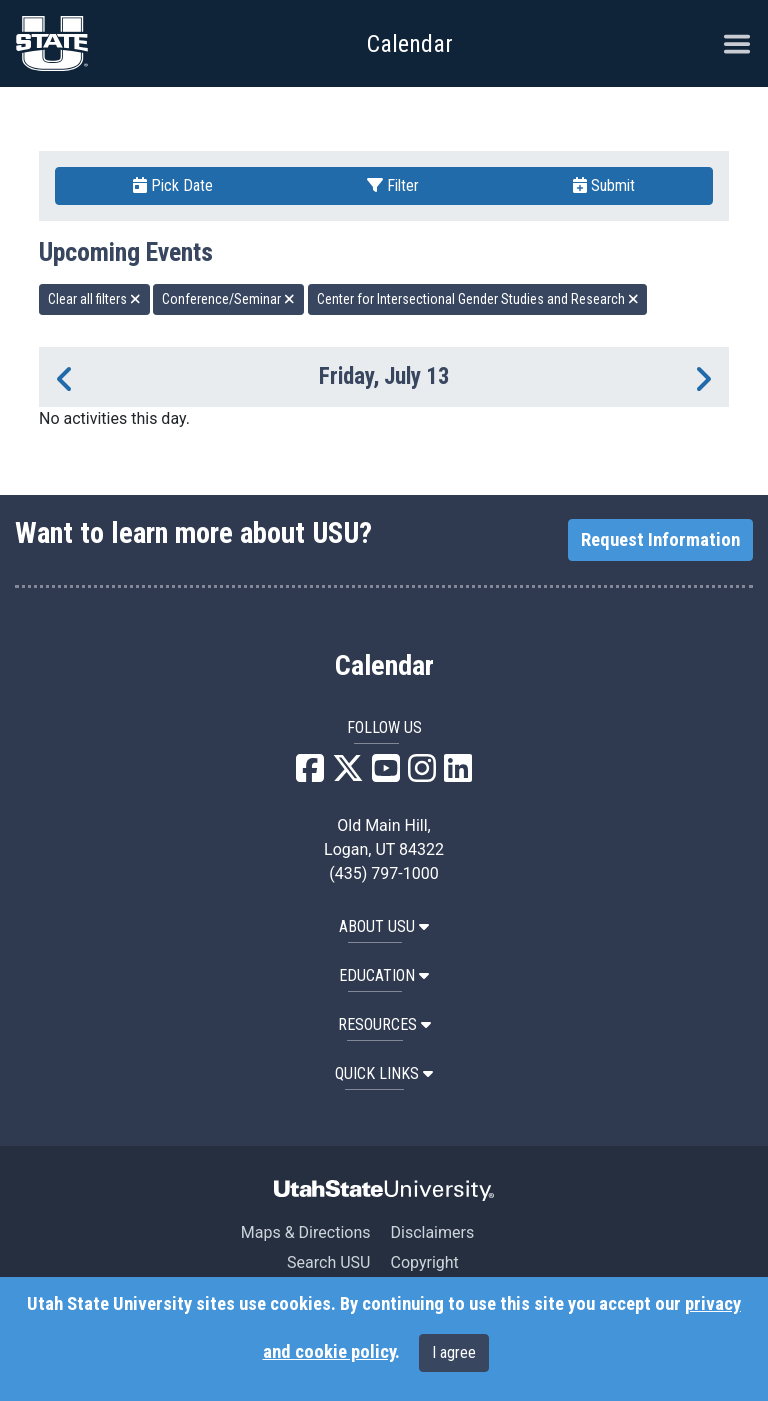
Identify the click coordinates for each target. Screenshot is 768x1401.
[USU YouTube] (386, 774)
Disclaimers (432, 1232)
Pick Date (173, 185)
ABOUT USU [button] (384, 926)
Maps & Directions (306, 1232)
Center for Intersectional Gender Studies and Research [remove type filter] (478, 299)
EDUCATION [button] (384, 975)
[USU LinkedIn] (458, 774)
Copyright (424, 1262)
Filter (393, 185)
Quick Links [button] (384, 1073)
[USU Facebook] (310, 774)
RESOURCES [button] (384, 1024)
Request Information (660, 540)
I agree (454, 1352)
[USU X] (348, 774)
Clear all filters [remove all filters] (94, 299)
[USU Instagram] (422, 774)
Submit (604, 185)
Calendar (384, 666)
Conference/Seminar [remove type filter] (228, 299)
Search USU (328, 1262)
